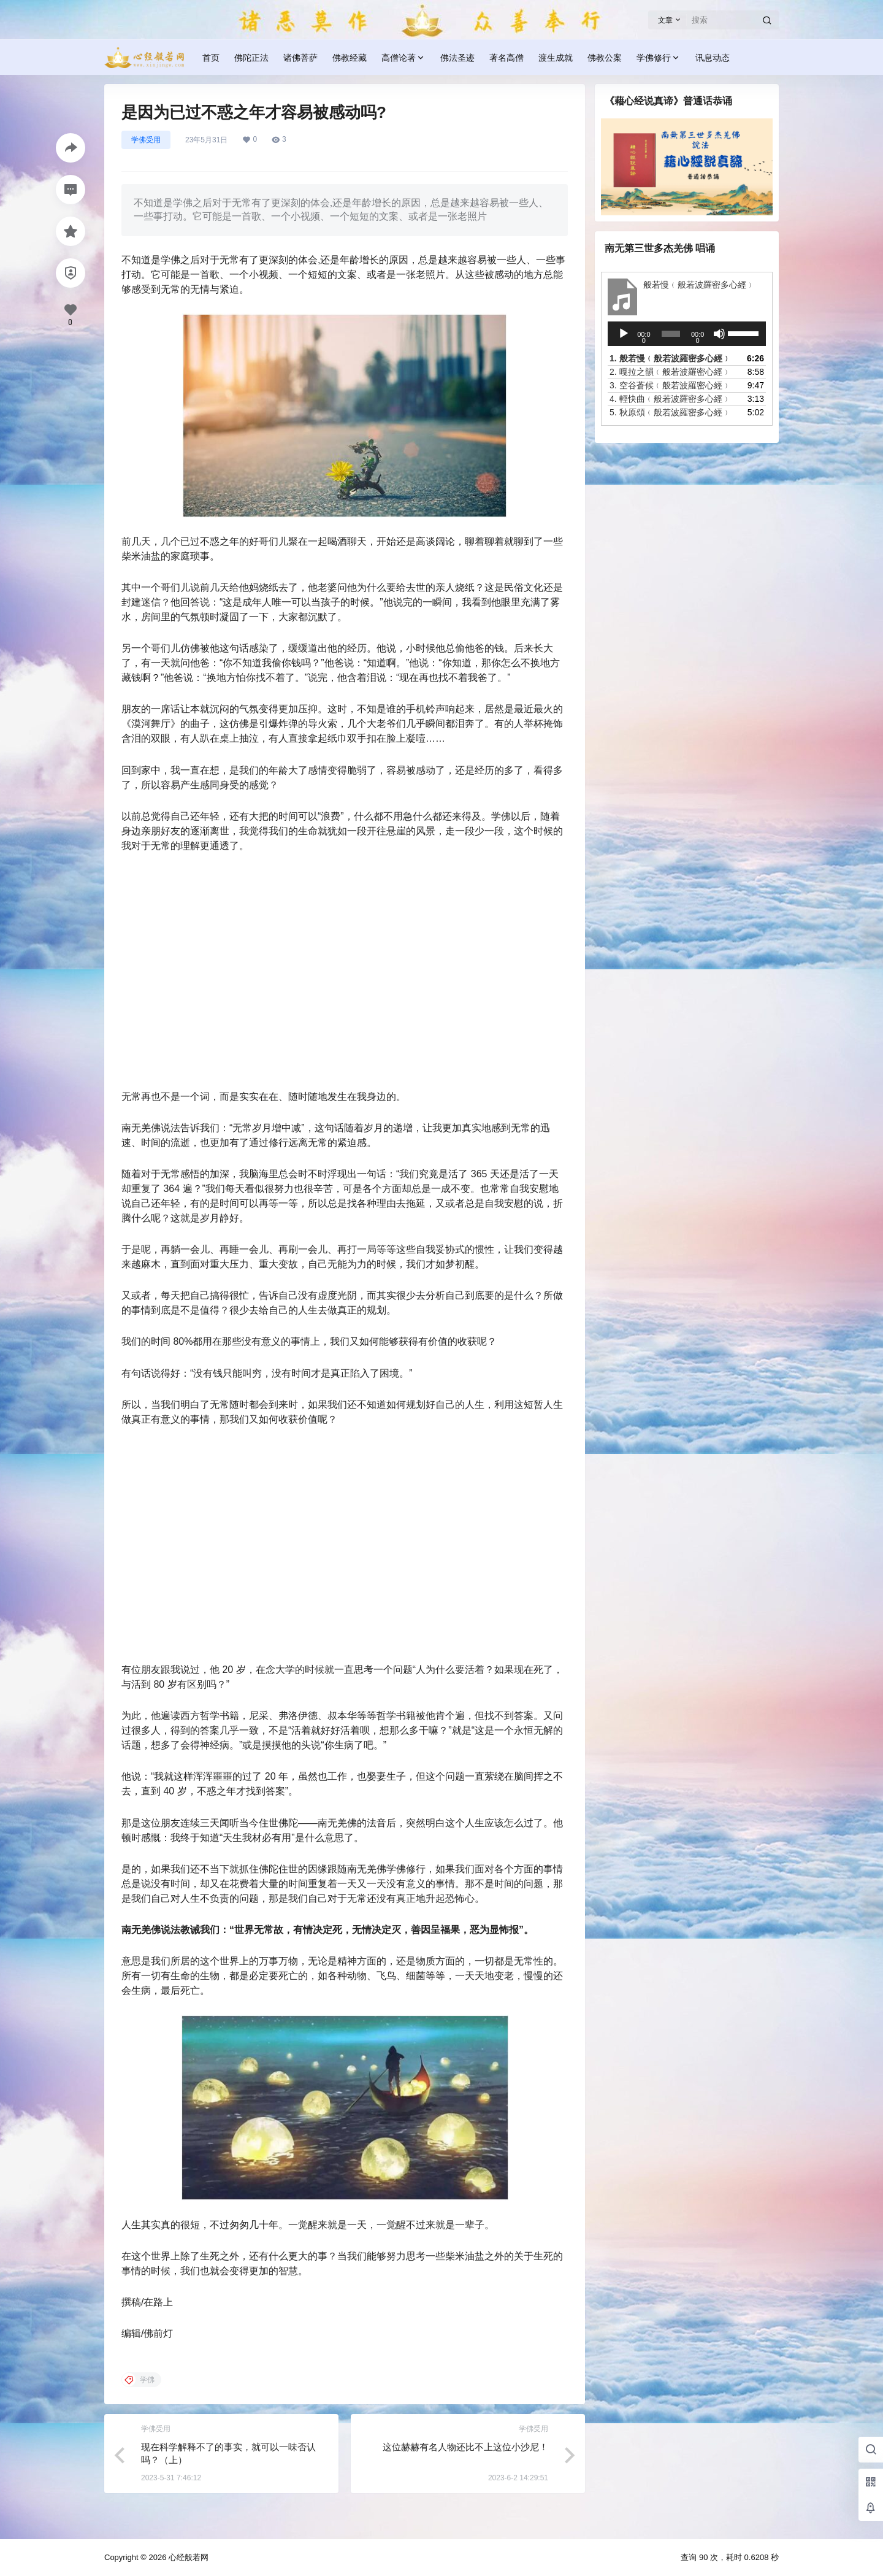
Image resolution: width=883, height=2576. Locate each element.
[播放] (623, 334)
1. (670, 358)
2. (670, 372)
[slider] (671, 334)
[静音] (719, 334)
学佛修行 (658, 57)
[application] (687, 333)
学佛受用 (146, 140)
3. (670, 385)
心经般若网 (187, 2557)
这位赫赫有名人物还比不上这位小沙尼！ (465, 2447)
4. (670, 399)
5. (670, 412)
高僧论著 (403, 57)
